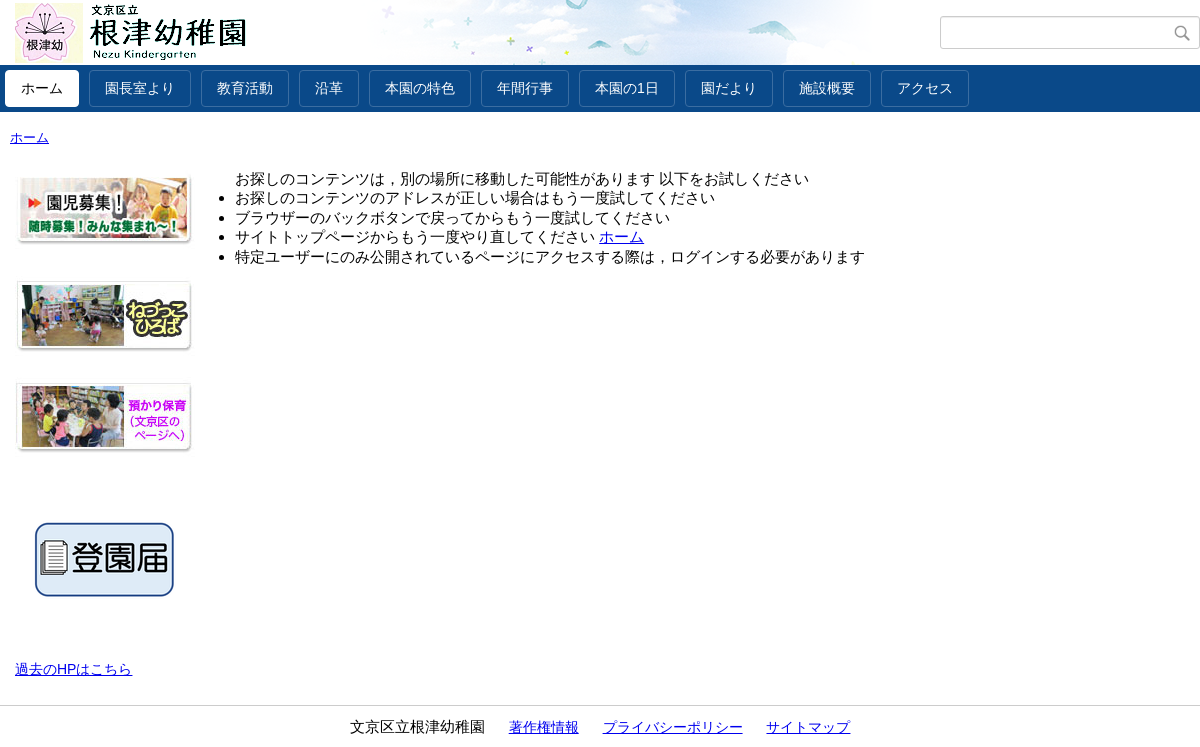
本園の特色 (420, 88)
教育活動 (245, 88)
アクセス (925, 88)
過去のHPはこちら (73, 669)
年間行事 (525, 88)
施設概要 (827, 88)
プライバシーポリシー (673, 727)
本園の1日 (627, 88)
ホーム (42, 88)
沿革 (329, 88)
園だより (729, 88)
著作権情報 (544, 727)
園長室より (140, 88)
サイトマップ (808, 727)
